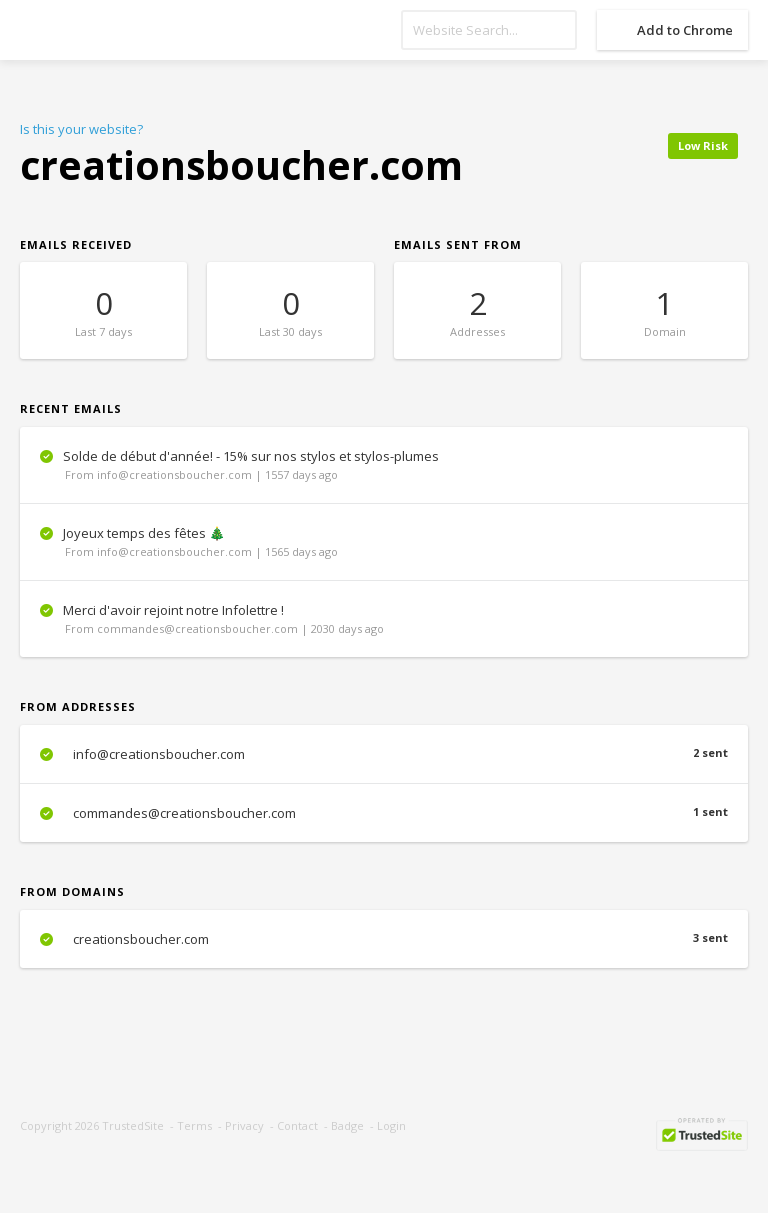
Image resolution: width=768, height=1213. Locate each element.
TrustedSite (133, 1125)
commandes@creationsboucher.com (384, 813)
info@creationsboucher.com (384, 754)
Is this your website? (81, 129)
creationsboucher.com (384, 939)
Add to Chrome (685, 30)
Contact (297, 1125)
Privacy (244, 1125)
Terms (194, 1125)
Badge (347, 1125)
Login (391, 1125)
